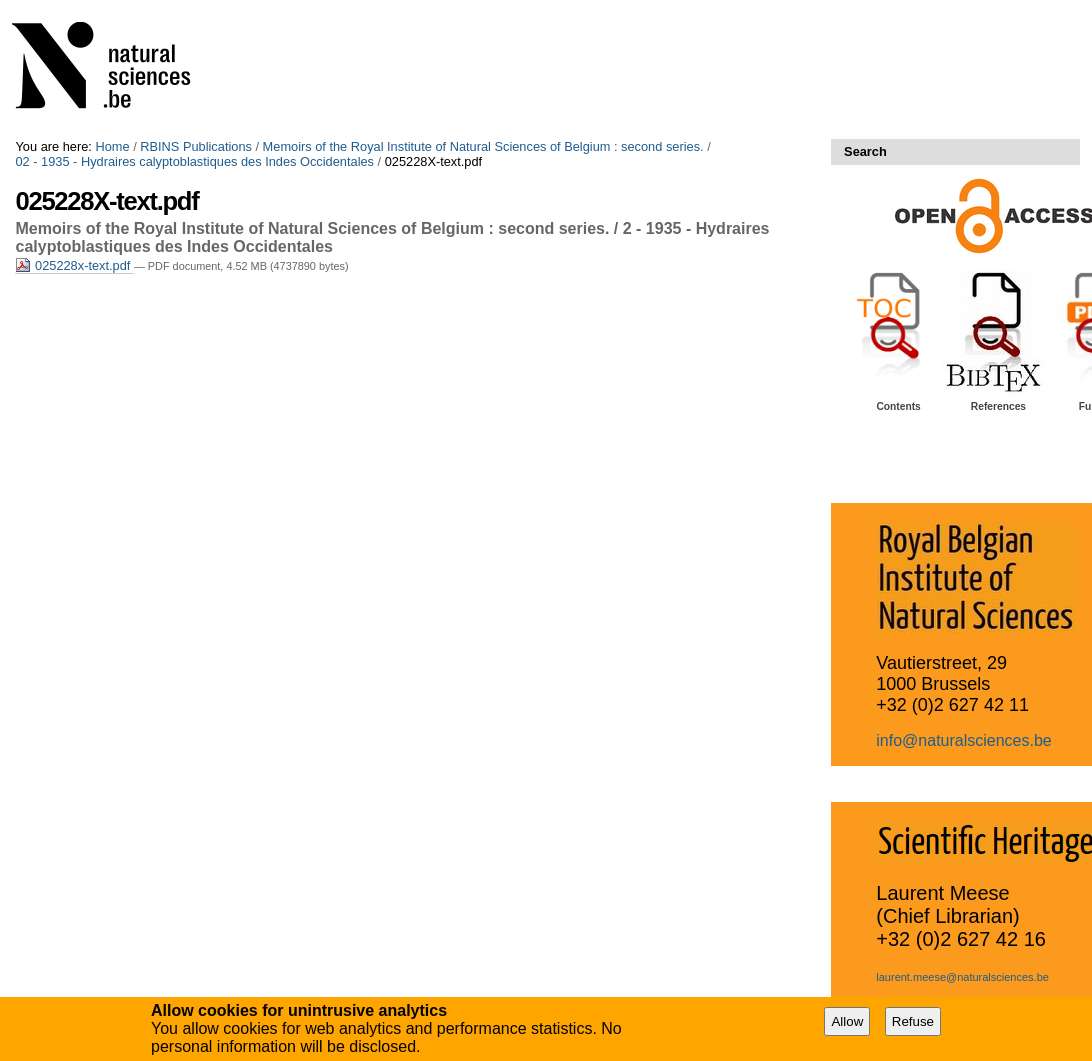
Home (112, 146)
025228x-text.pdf (74, 265)
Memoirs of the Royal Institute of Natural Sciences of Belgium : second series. (483, 146)
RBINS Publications (196, 146)
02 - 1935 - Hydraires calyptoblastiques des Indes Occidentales (194, 161)
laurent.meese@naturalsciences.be (962, 977)
